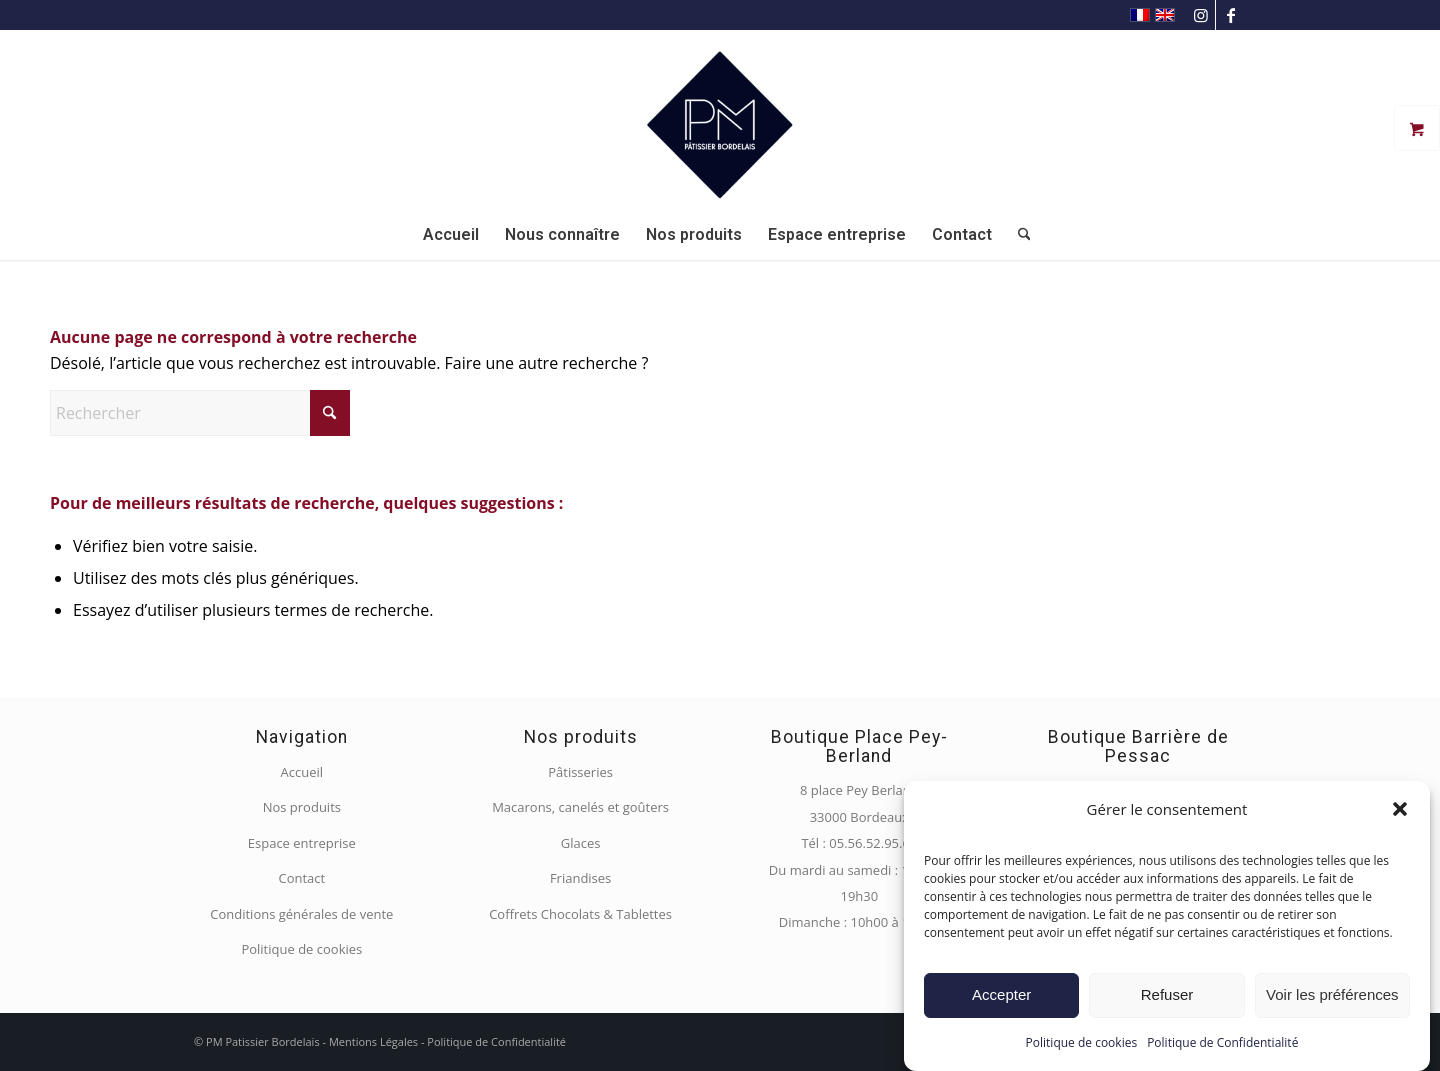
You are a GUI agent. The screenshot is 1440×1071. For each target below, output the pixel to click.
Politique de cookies (1082, 1042)
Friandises (580, 878)
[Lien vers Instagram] (1200, 15)
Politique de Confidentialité (1222, 1042)
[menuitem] (451, 235)
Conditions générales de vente (301, 914)
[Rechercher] (1018, 235)
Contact (301, 878)
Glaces (581, 843)
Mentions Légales (373, 1041)
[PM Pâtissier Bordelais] (720, 120)
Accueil (302, 772)
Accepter (1001, 994)
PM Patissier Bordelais (263, 1041)
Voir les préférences (1332, 994)
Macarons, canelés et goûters (580, 807)
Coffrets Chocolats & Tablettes (580, 914)
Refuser (1167, 994)
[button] (1400, 809)
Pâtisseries (580, 772)
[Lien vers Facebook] (1231, 15)
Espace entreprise (302, 843)
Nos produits (302, 807)
